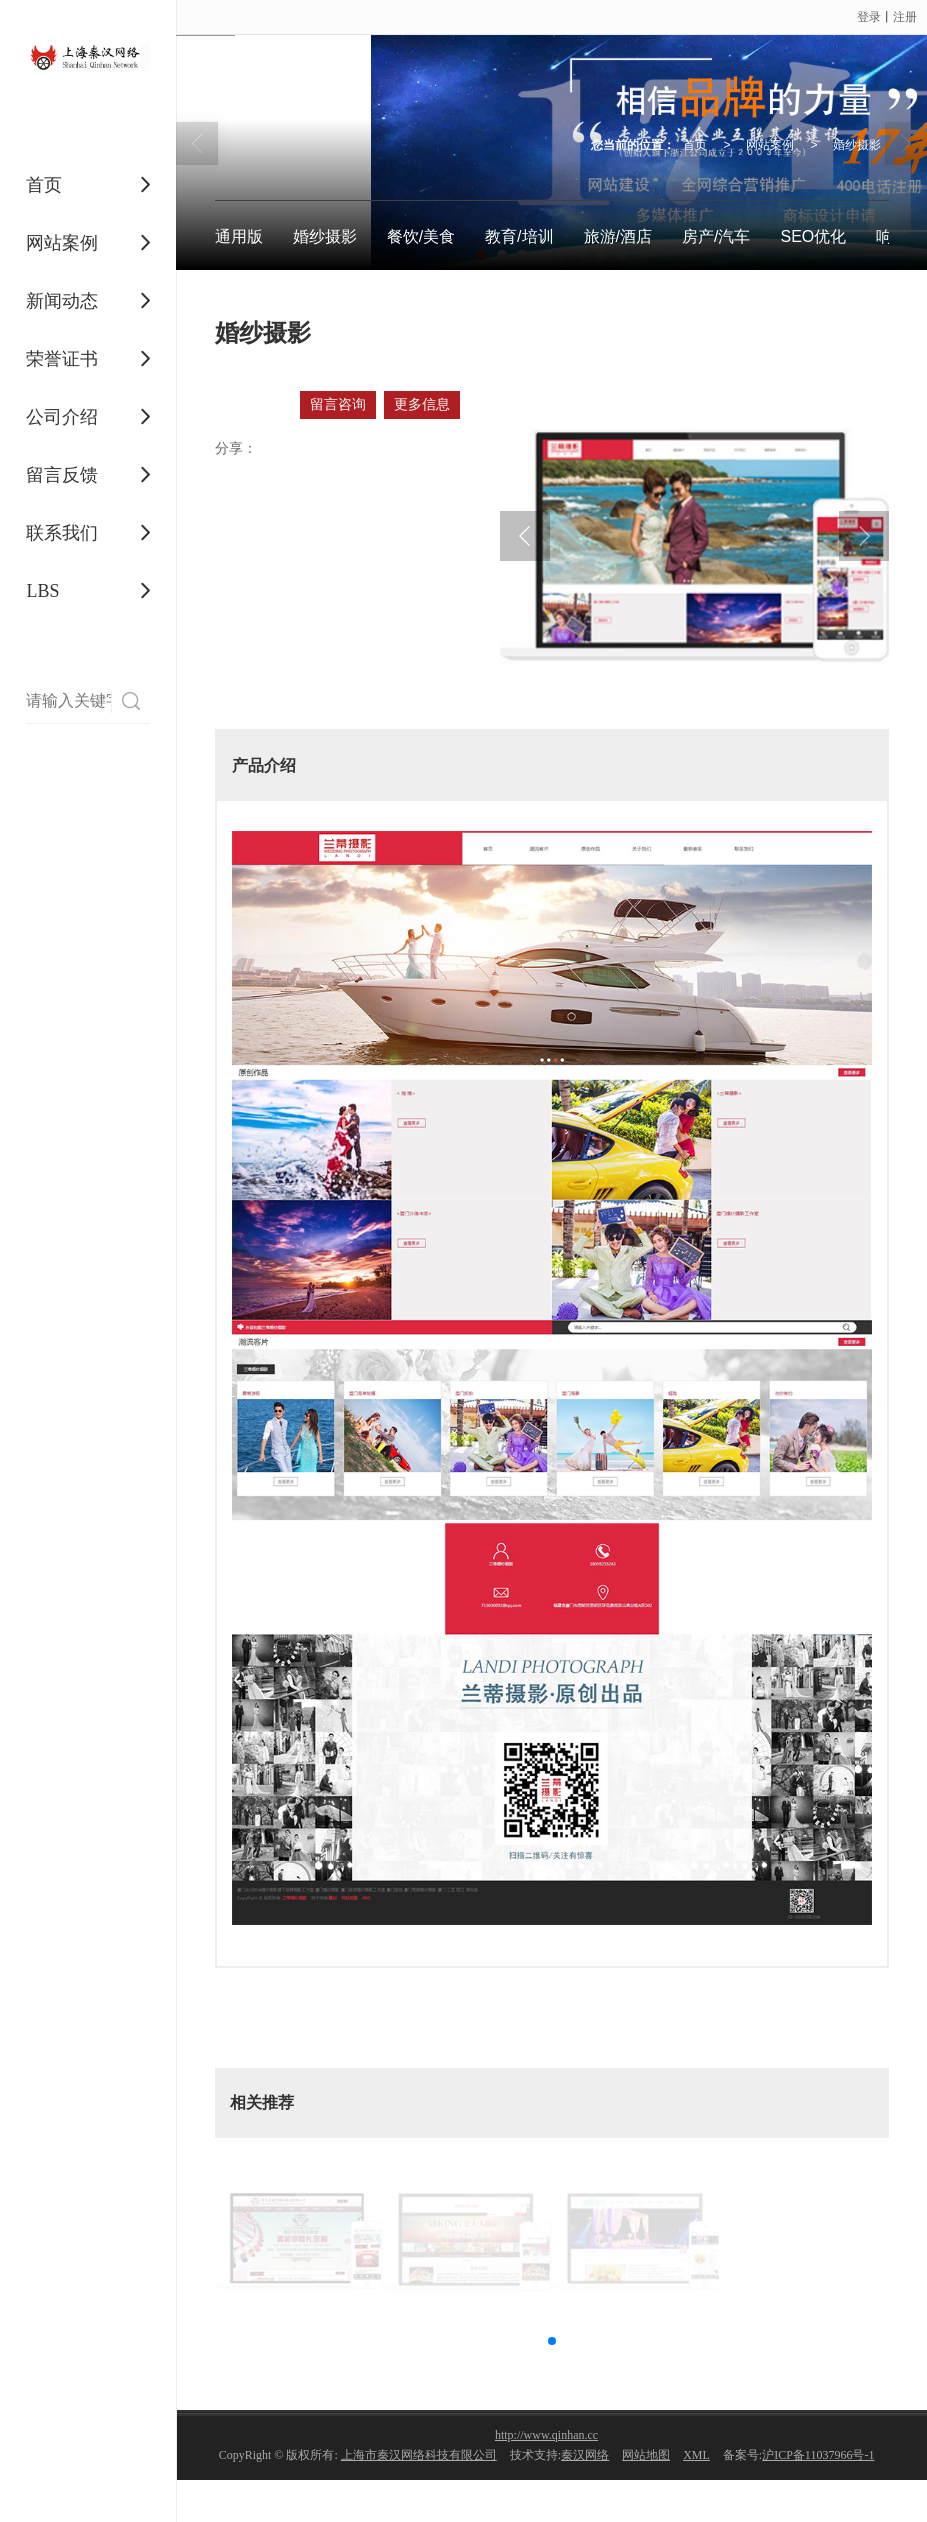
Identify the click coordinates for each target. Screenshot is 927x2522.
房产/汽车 (716, 236)
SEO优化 (813, 236)
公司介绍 (62, 417)
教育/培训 (519, 236)
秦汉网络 (585, 2455)
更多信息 (422, 404)
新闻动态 (62, 301)
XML (696, 2455)
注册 (905, 17)
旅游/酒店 (618, 236)
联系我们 (62, 533)
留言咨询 (338, 404)
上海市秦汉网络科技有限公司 (419, 2455)
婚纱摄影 (857, 145)
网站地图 (646, 2455)
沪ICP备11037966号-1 (818, 2455)
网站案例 (62, 243)
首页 (44, 185)
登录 (869, 17)
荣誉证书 (62, 359)
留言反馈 (62, 475)
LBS (42, 591)
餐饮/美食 (421, 236)
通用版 (239, 236)
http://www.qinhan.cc (546, 2435)
